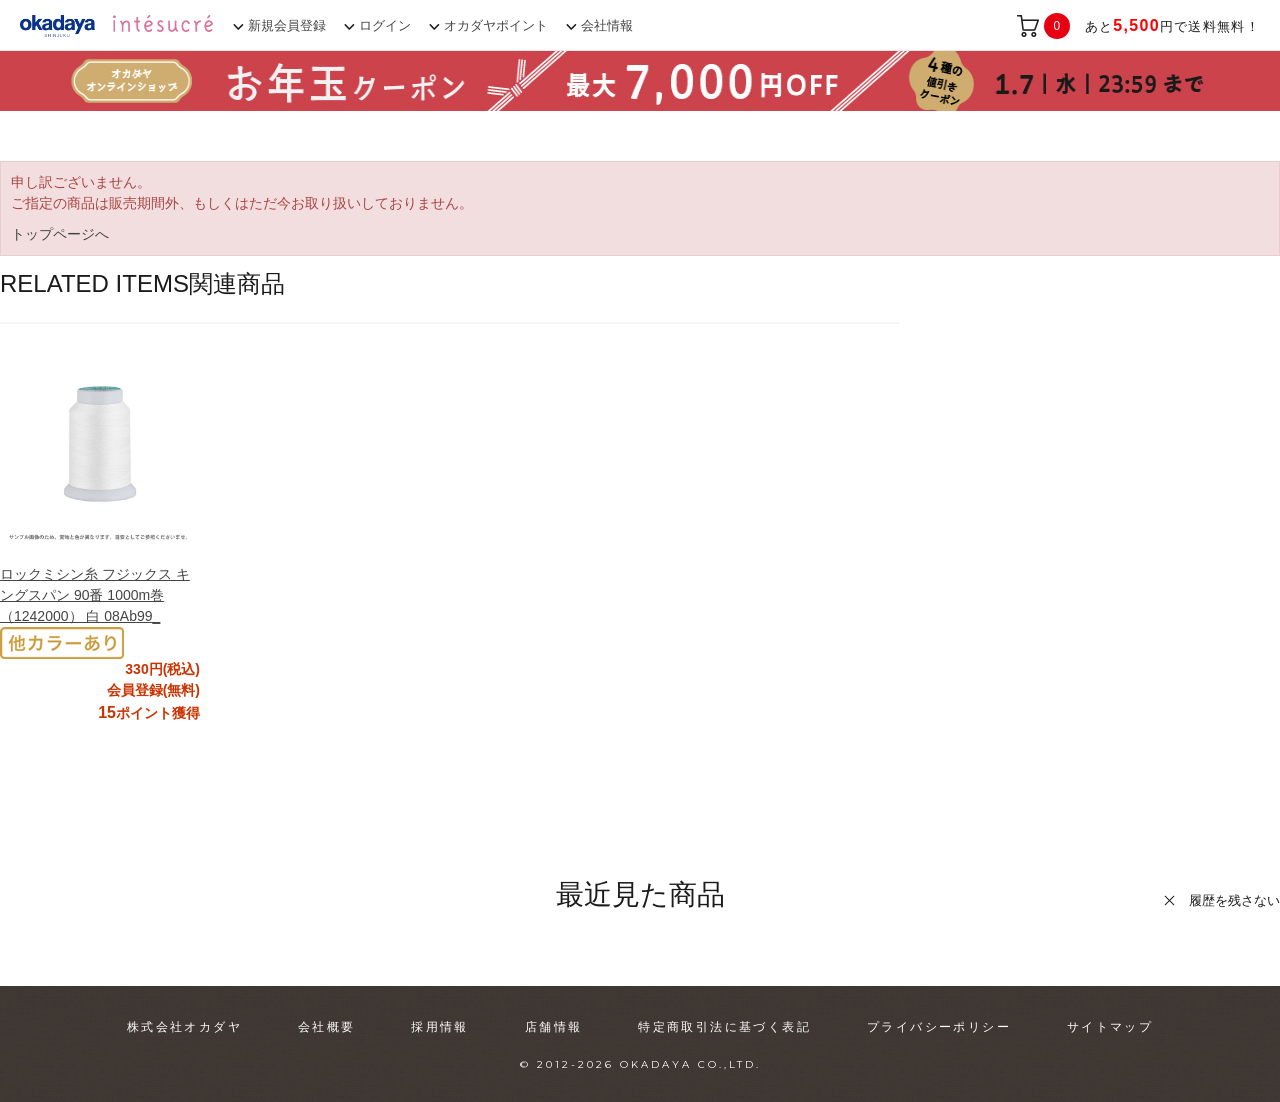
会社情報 (607, 25)
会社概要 (327, 1027)
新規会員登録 (287, 25)
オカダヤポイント (496, 25)
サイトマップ (1110, 1027)
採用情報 (440, 1027)
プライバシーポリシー (939, 1027)
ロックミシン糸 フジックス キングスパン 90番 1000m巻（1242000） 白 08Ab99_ (95, 595)
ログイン (385, 25)
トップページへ (60, 234)
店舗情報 (554, 1027)
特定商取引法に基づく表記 (724, 1027)
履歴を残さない (1234, 900)
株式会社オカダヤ (184, 1027)
